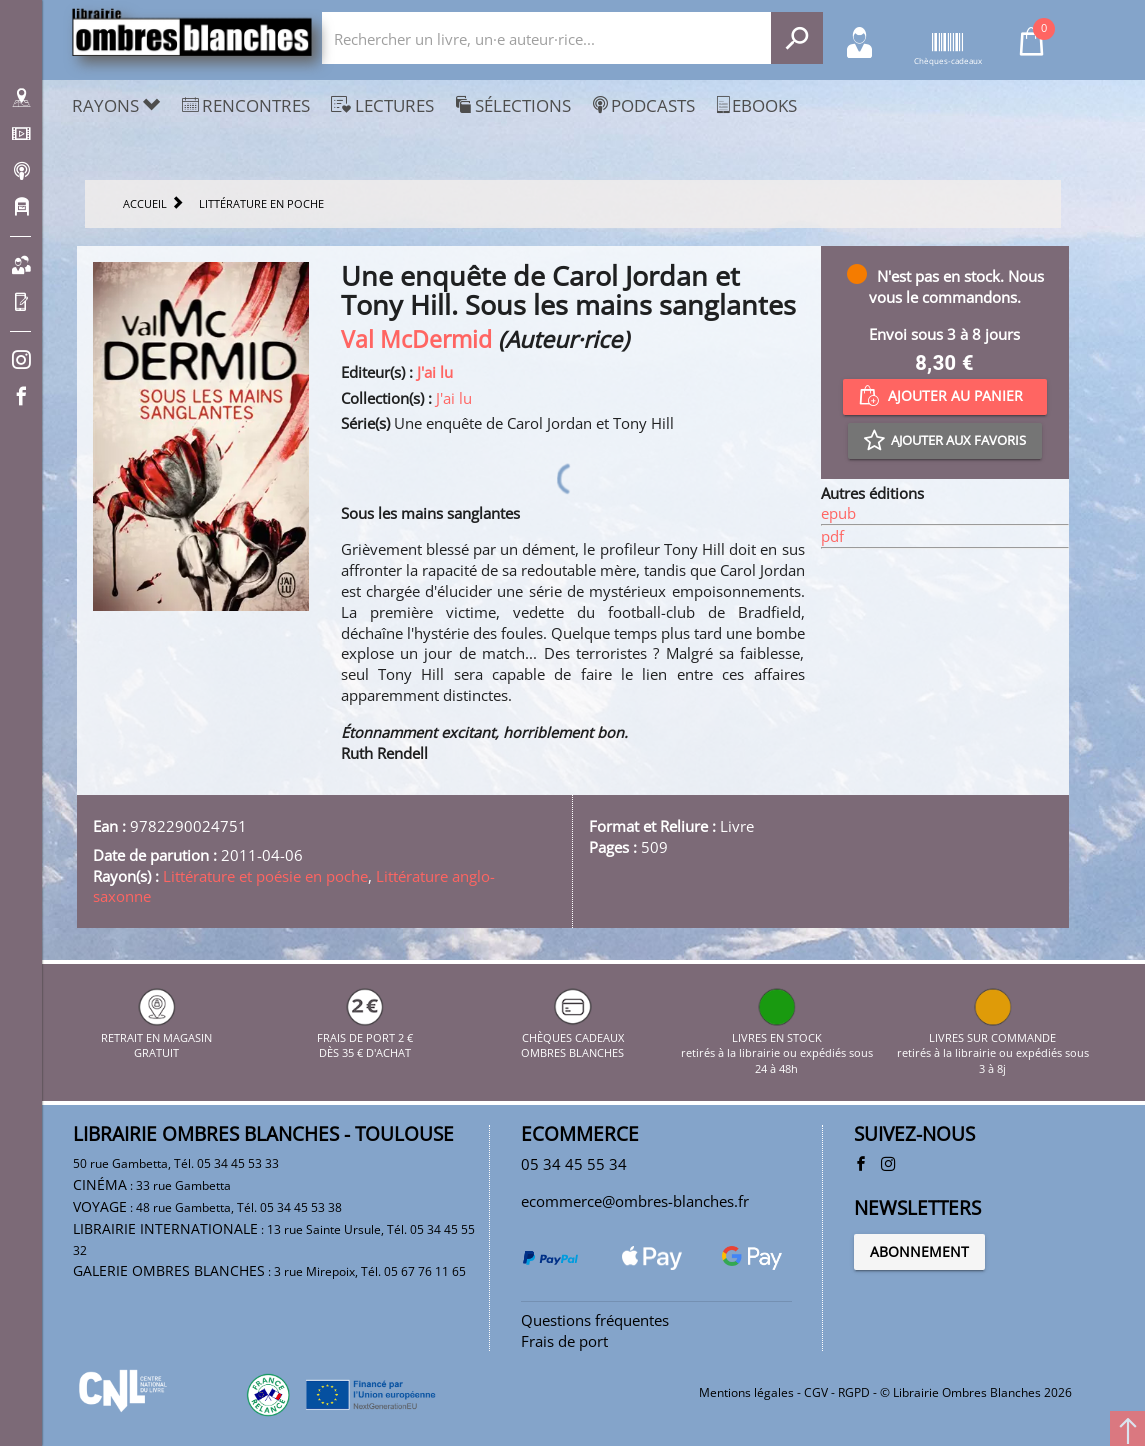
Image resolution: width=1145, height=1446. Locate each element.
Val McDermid (416, 339)
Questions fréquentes (595, 1320)
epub (838, 513)
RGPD (854, 1392)
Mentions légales (746, 1392)
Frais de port (564, 1341)
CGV (816, 1392)
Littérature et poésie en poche (265, 876)
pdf (832, 536)
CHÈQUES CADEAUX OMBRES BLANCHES (572, 1037)
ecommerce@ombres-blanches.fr (635, 1201)
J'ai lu (435, 372)
